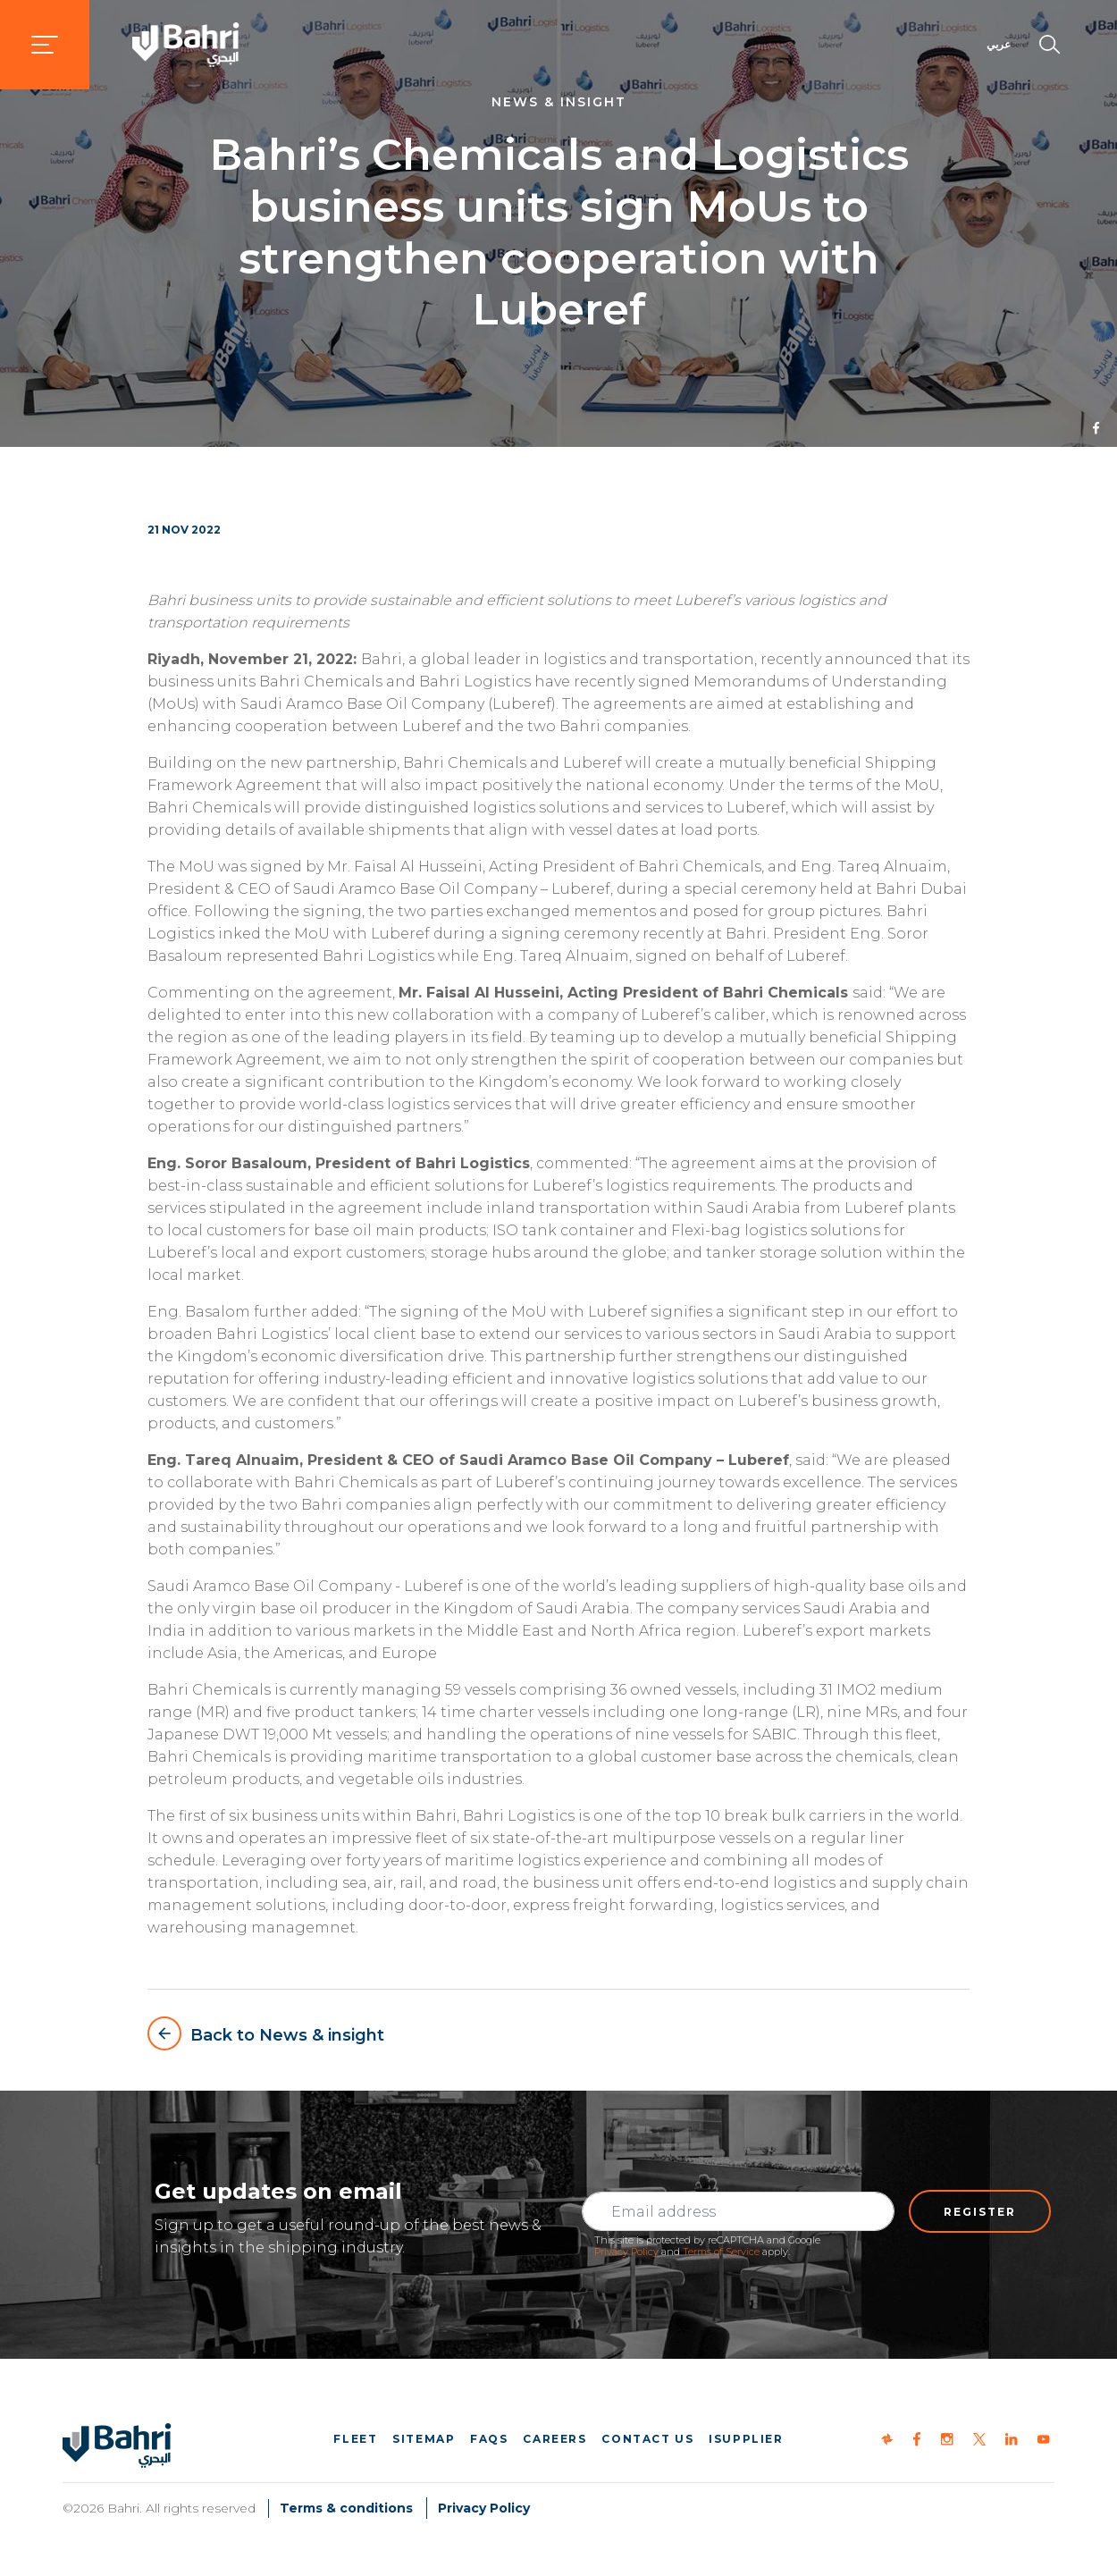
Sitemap (423, 2439)
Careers (554, 2439)
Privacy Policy (626, 2251)
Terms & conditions (346, 2508)
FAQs (489, 2439)
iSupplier (746, 2439)
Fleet (355, 2439)
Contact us (647, 2439)
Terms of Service (721, 2251)
